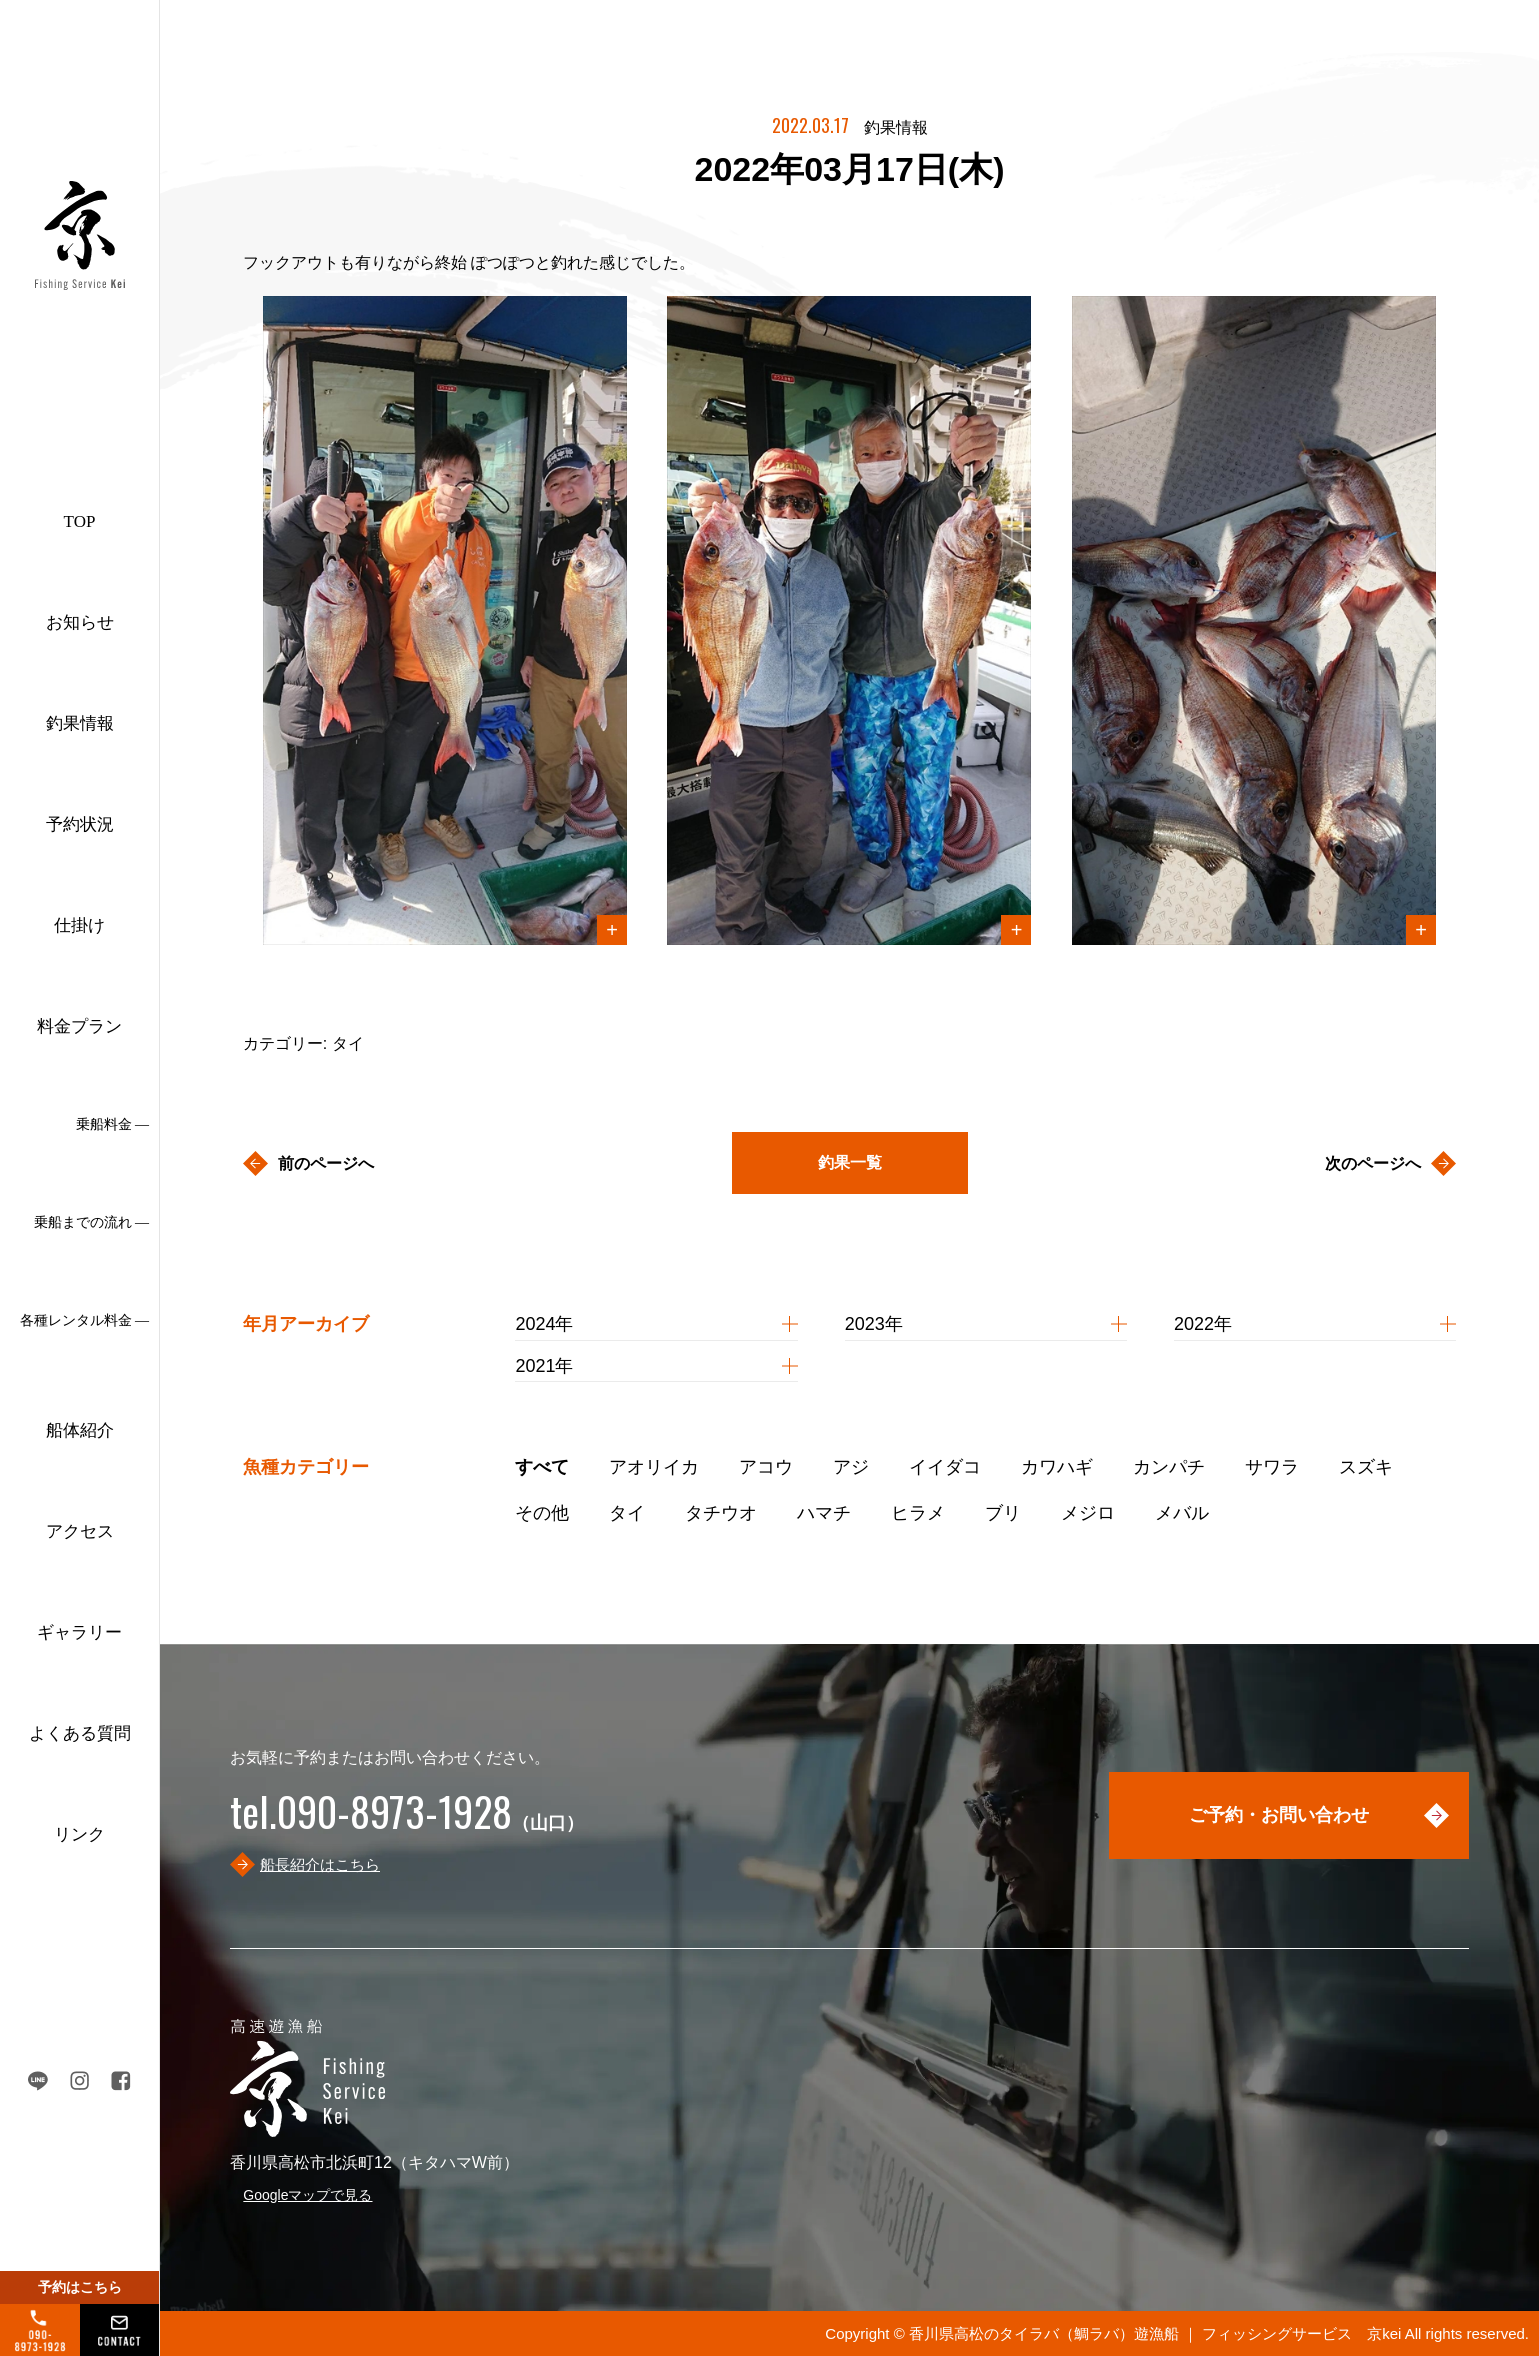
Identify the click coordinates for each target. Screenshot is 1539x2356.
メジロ (1088, 1513)
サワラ (1272, 1467)
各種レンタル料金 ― (85, 1320)
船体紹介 (80, 1430)
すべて (542, 1467)
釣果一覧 (850, 1162)
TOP (80, 521)
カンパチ (1169, 1467)
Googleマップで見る (307, 2195)
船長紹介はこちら (320, 1864)
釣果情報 (80, 723)
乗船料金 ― (113, 1124)
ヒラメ (918, 1513)
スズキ (1366, 1467)
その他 (542, 1513)
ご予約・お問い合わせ (1279, 1815)
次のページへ (1373, 1163)
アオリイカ (654, 1467)
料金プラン (79, 1026)
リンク (79, 1834)
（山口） (407, 1823)
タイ (627, 1513)
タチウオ (721, 1513)
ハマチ (824, 1513)
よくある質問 (80, 1733)
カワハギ (1057, 1467)
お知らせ (80, 622)
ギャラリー (79, 1632)
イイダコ (945, 1467)
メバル (1182, 1513)
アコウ (766, 1467)
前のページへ (326, 1163)
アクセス (80, 1531)
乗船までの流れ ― (92, 1222)
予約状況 (80, 824)
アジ (851, 1467)
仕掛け (79, 925)
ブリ (1003, 1513)
